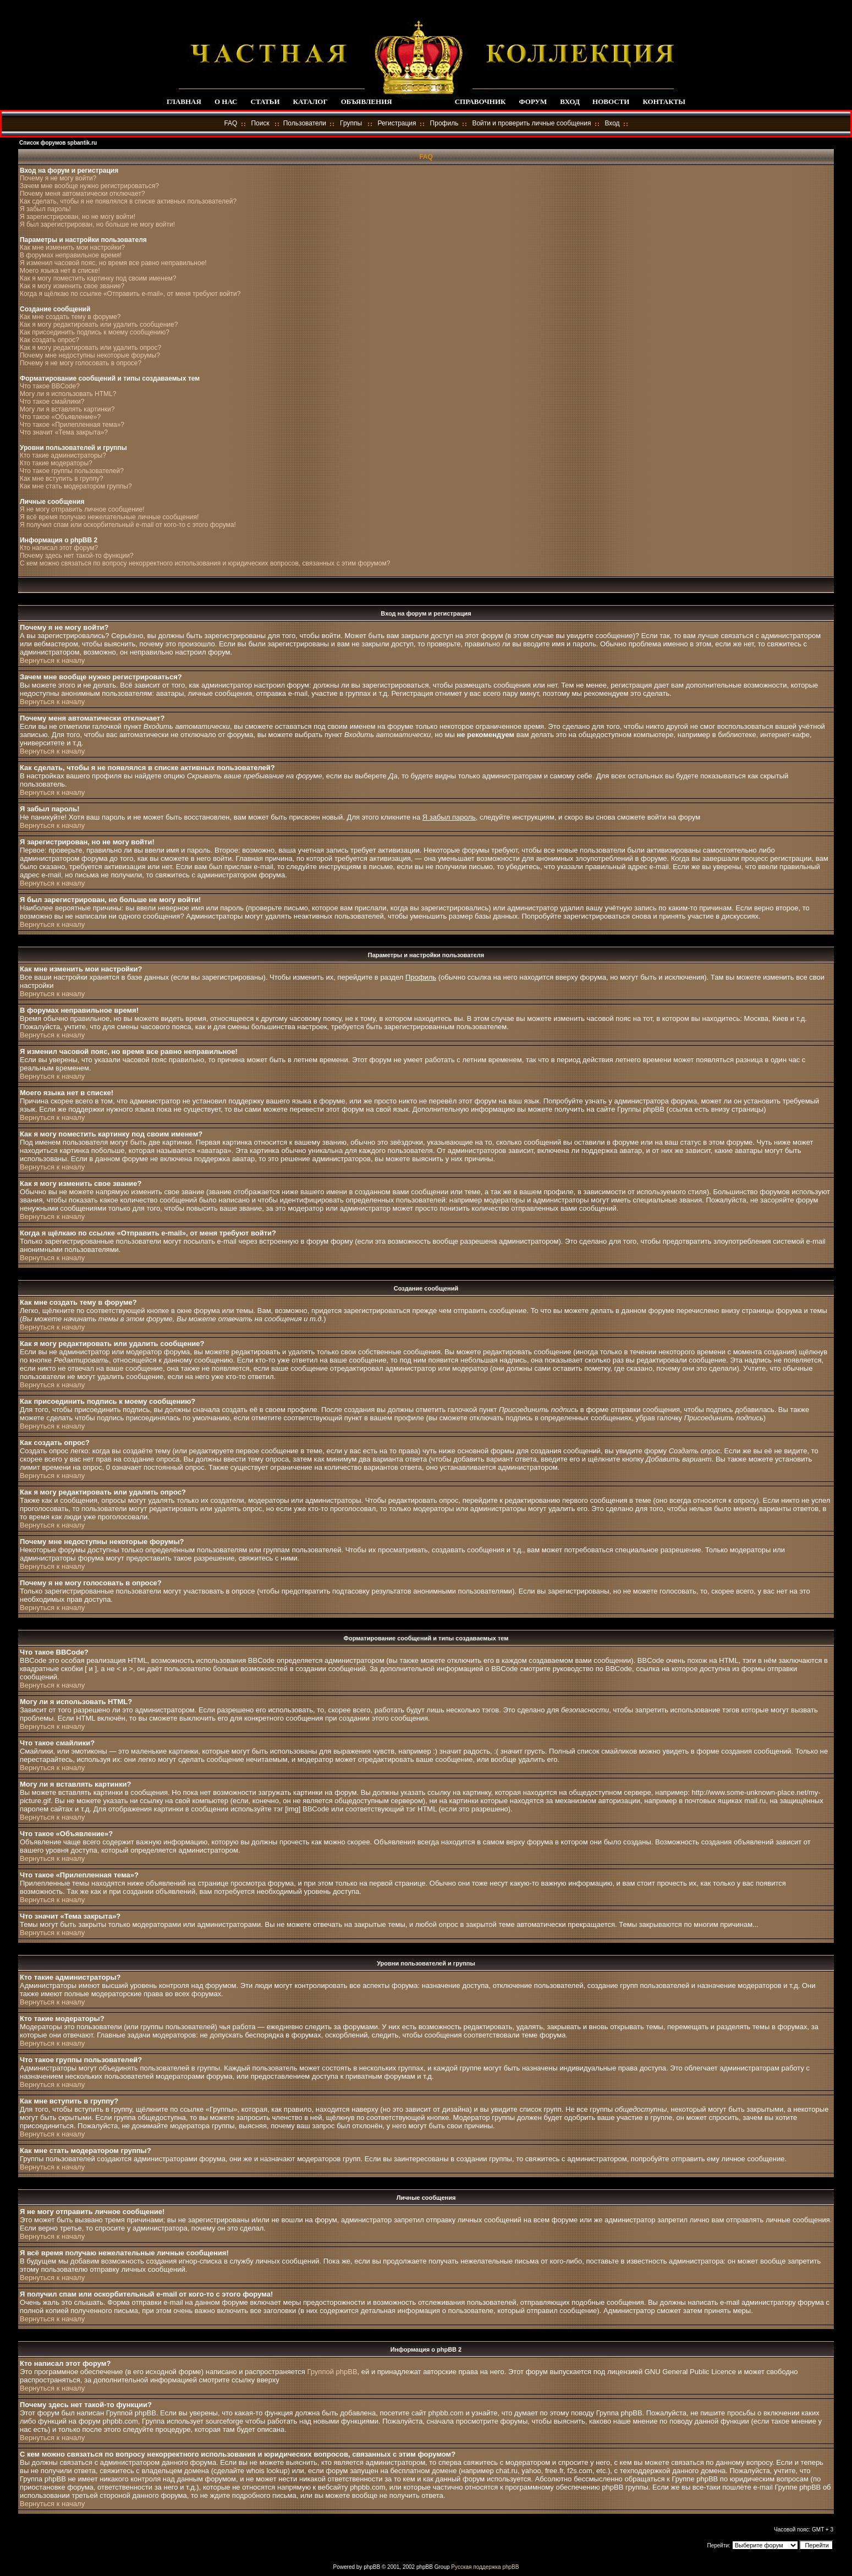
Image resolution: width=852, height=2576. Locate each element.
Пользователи (304, 123)
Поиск (260, 123)
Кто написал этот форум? (59, 548)
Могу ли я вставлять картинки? (67, 409)
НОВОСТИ (610, 101)
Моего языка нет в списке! (60, 270)
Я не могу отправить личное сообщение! (82, 509)
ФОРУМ (533, 101)
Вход (611, 123)
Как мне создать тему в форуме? (70, 317)
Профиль (444, 123)
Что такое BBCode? (50, 386)
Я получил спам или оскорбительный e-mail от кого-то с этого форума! (128, 525)
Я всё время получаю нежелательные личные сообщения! (109, 517)
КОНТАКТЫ (663, 101)
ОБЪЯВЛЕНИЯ (366, 101)
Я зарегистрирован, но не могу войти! (77, 217)
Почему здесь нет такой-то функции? (77, 555)
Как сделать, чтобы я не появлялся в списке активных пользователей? (128, 201)
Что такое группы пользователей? (72, 471)
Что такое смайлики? (52, 401)
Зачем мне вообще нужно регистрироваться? (89, 186)
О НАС (226, 101)
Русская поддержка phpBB (485, 2567)
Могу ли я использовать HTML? (68, 394)
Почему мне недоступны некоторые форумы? (90, 355)
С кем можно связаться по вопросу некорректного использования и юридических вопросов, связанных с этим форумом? (205, 563)
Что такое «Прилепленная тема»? (72, 425)
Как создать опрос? (49, 340)
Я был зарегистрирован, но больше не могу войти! (97, 224)
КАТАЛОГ (310, 101)
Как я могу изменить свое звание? (72, 286)
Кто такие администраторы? (63, 455)
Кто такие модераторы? (56, 463)
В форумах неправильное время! (71, 255)
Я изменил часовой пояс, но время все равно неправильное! (113, 263)
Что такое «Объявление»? (60, 417)
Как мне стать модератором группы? (76, 486)
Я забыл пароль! (45, 209)
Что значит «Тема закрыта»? (64, 432)
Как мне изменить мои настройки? (72, 247)
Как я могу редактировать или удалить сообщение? (99, 324)
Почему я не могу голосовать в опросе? (80, 363)
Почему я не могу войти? (58, 178)
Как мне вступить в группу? (61, 478)
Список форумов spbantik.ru (58, 143)
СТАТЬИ (265, 101)
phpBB (372, 2567)
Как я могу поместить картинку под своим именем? (98, 278)
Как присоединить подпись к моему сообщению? (94, 332)
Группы (351, 123)
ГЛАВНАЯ (184, 101)
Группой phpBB (332, 2372)
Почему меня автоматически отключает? (82, 193)
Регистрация (396, 123)
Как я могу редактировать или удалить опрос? (90, 347)
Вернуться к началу (52, 660)
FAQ (230, 123)
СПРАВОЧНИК (480, 101)
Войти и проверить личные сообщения (531, 123)
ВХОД (569, 101)
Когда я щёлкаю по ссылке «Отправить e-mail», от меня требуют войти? (130, 294)
